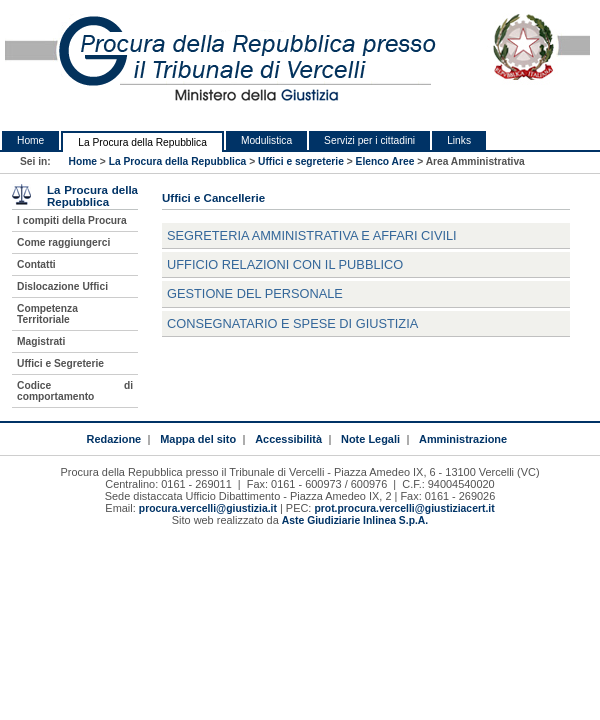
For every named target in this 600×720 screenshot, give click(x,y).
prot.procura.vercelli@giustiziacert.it (404, 508)
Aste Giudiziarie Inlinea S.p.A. (355, 520)
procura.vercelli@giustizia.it (208, 508)
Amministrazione (463, 439)
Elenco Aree (385, 161)
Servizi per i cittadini (369, 140)
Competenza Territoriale (47, 314)
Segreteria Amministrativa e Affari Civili (312, 235)
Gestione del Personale (255, 293)
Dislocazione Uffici (62, 286)
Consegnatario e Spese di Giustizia (292, 323)
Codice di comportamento (75, 391)
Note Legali (370, 439)
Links (459, 140)
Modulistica (266, 140)
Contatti (36, 264)
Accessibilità (288, 439)
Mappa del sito (198, 439)
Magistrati (41, 341)
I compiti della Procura (72, 220)
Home (30, 140)
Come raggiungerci (63, 242)
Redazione (113, 439)
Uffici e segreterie (301, 161)
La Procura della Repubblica (142, 142)
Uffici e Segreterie (60, 363)
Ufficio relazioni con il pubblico (285, 264)
